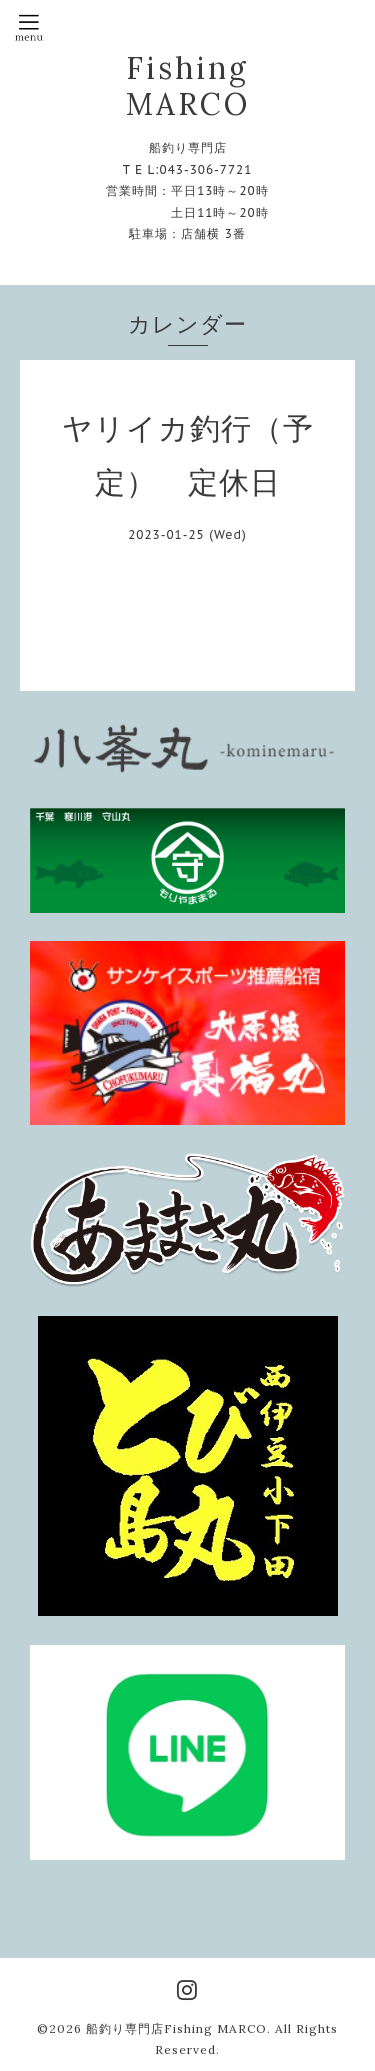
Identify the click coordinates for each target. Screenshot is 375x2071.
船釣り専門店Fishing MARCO (176, 2028)
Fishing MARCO (188, 86)
